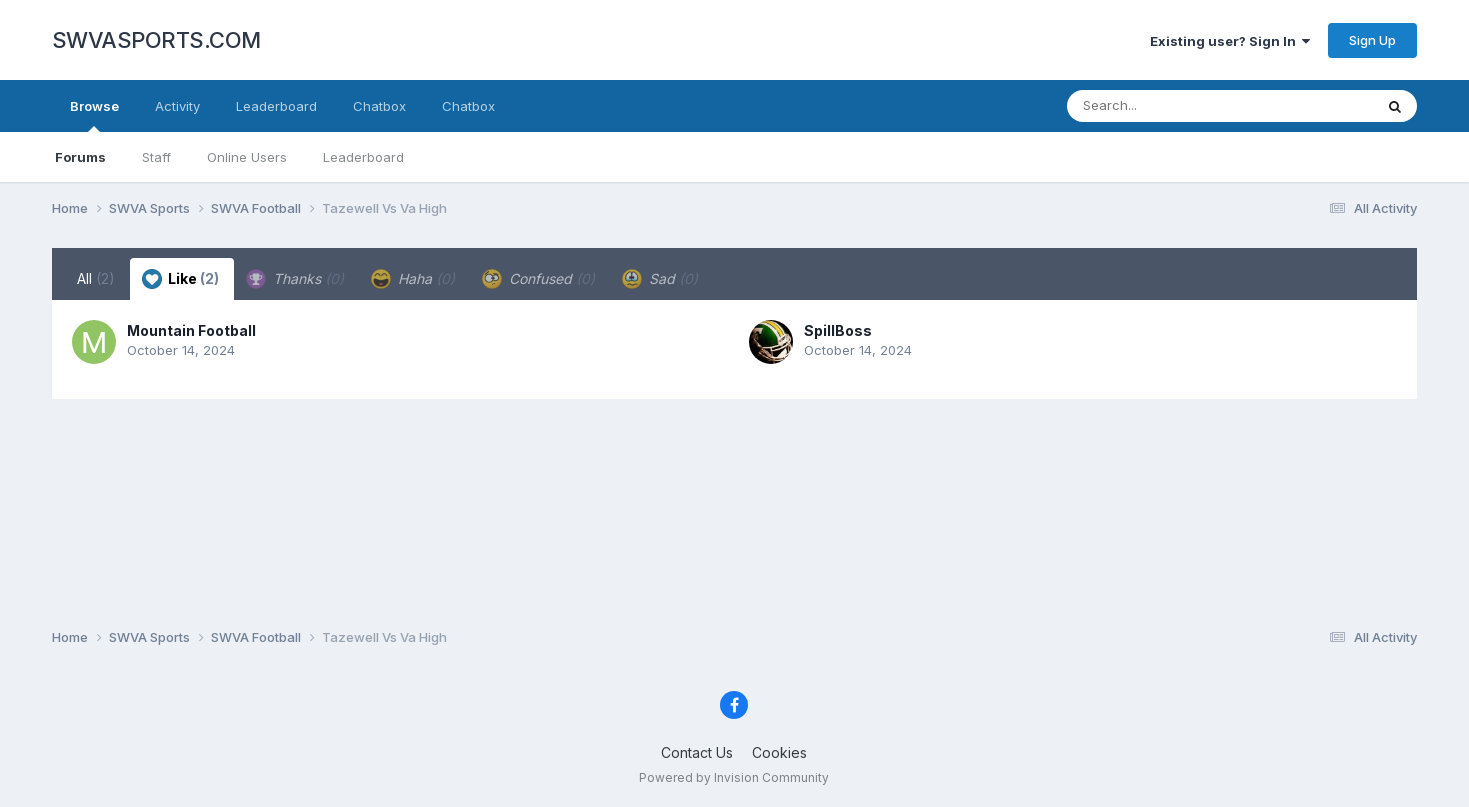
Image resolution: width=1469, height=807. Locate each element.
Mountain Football (191, 330)
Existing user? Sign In (1230, 41)
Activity (177, 106)
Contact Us (697, 752)
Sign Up (1372, 40)
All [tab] (96, 278)
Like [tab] (180, 279)
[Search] (1165, 106)
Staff (156, 157)
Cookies (779, 752)
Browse (94, 115)
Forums (80, 157)
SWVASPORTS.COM (156, 40)
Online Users (247, 157)
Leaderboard (363, 157)
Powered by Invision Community (734, 777)
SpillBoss (838, 330)
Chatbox (379, 106)
